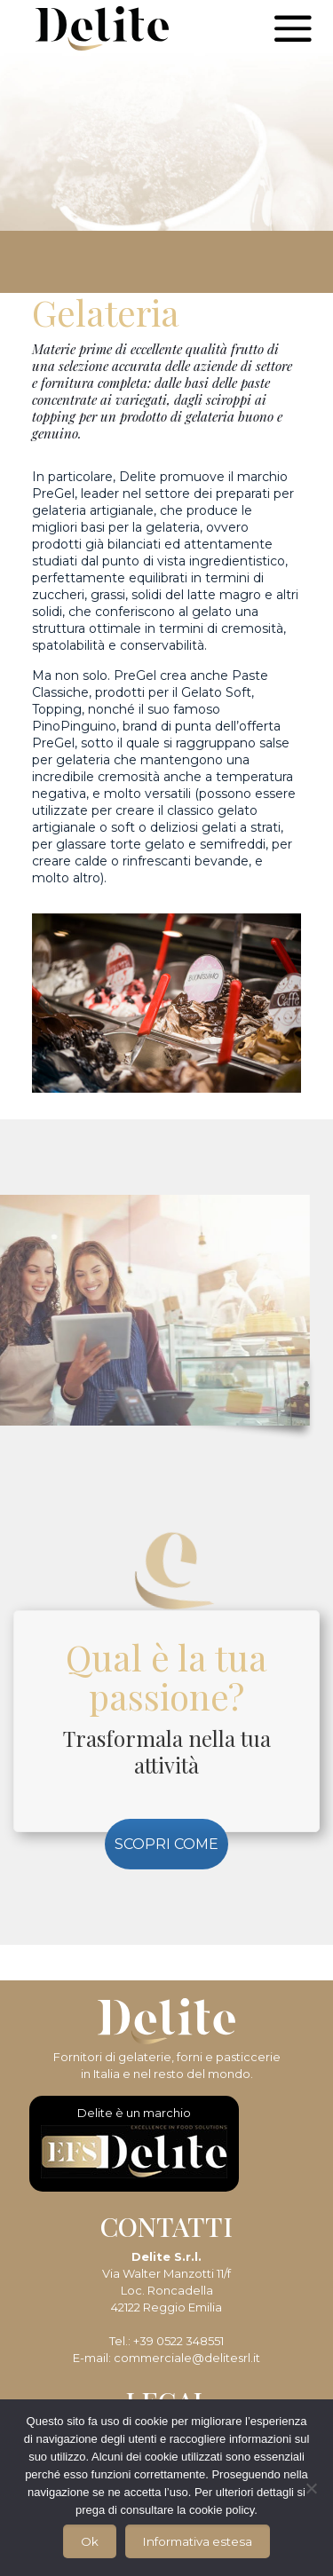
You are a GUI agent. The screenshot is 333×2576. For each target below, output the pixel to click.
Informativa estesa (197, 2541)
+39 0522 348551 (178, 2341)
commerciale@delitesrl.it (187, 2358)
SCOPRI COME (166, 1844)
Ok (90, 2541)
